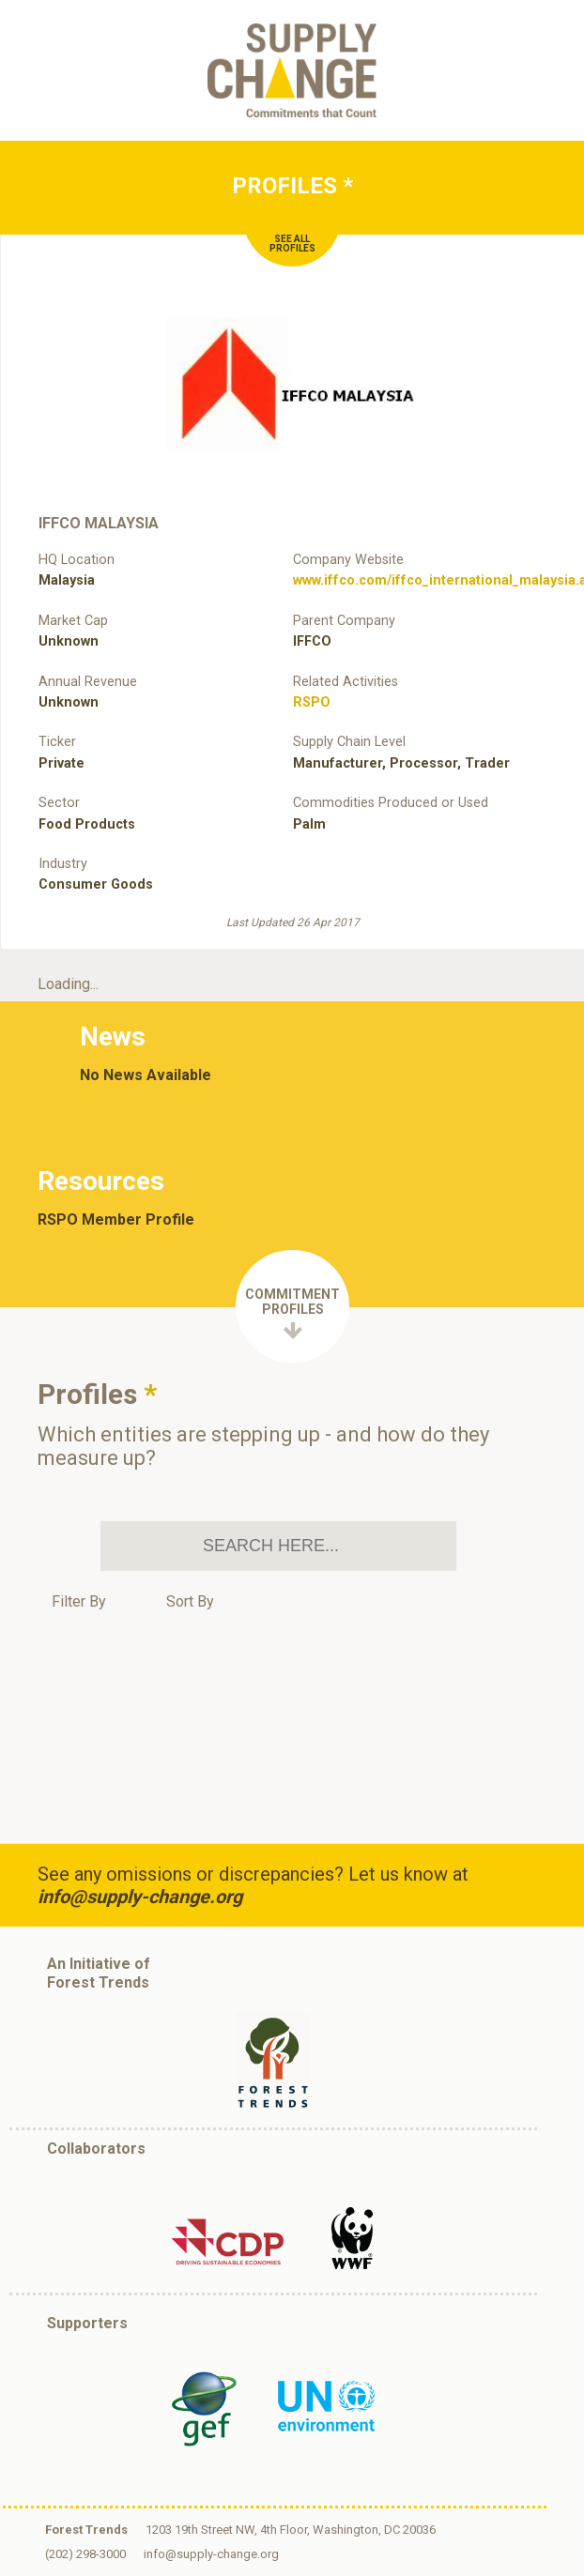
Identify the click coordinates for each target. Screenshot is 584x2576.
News (113, 1036)
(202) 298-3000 (85, 2554)
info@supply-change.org (140, 1896)
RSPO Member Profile (116, 1219)
